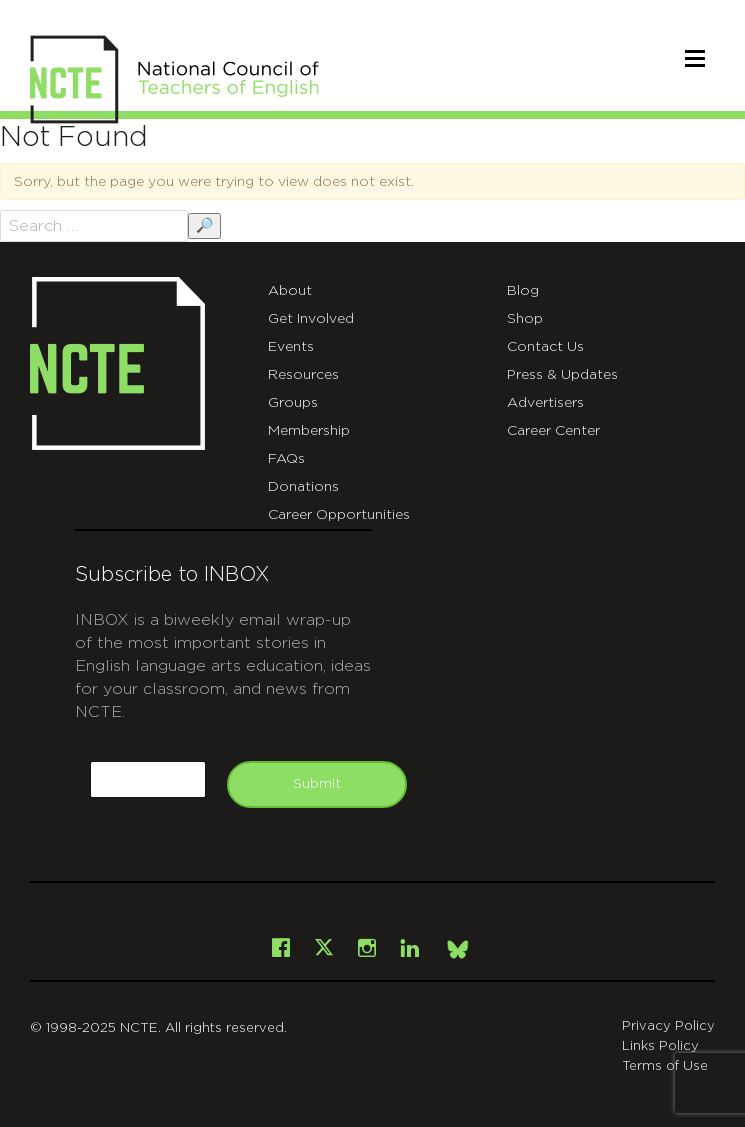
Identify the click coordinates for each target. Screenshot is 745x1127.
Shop (525, 319)
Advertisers (545, 403)
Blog (523, 291)
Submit (317, 784)
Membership (309, 431)
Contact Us (545, 347)
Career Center (553, 431)
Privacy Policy (668, 1026)
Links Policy (660, 1046)
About (290, 291)
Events (291, 347)
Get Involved (311, 319)
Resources (303, 375)
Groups (293, 403)
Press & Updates (562, 375)
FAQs (286, 459)
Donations (303, 487)
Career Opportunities (339, 515)
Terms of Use (665, 1066)
